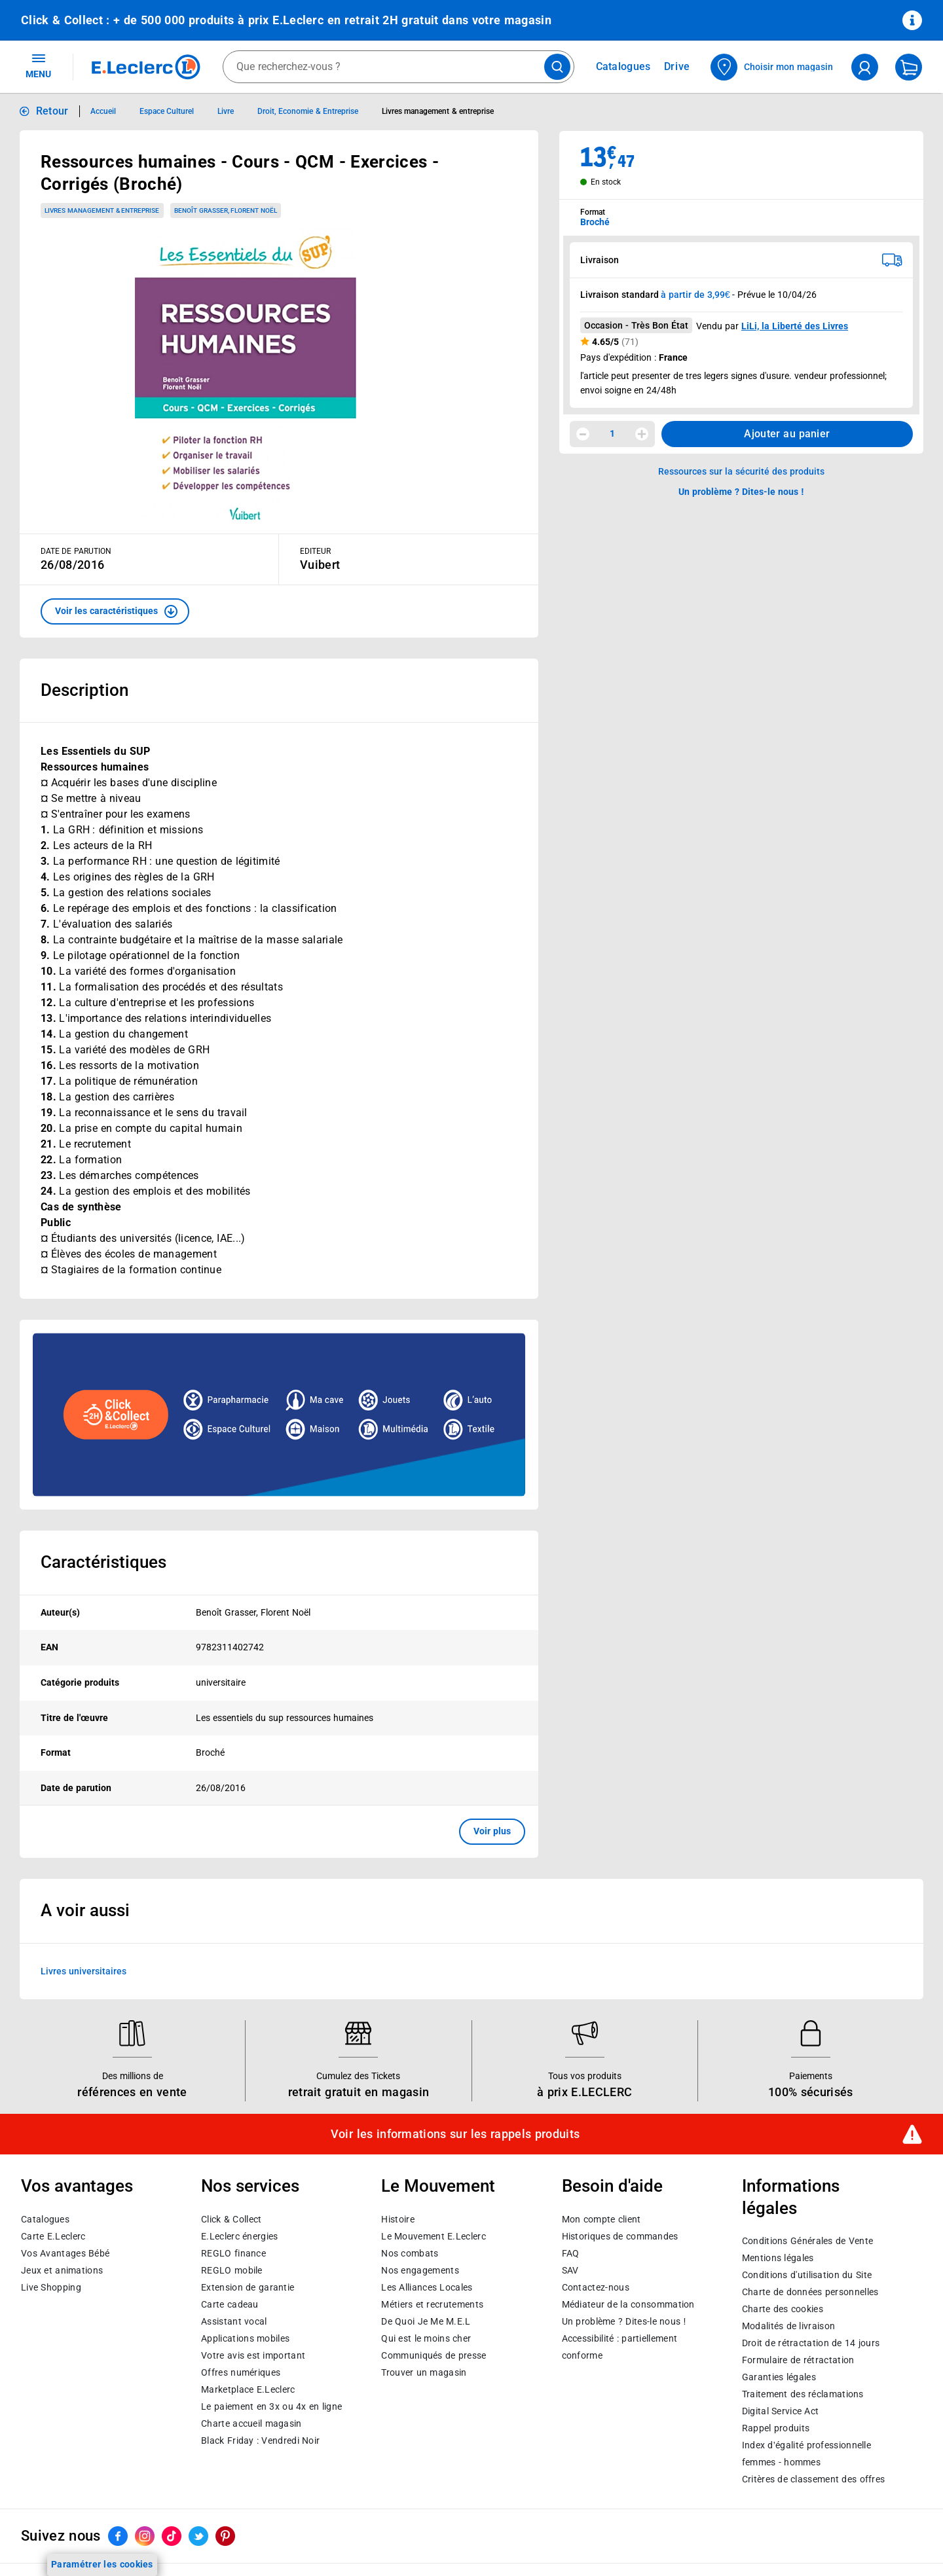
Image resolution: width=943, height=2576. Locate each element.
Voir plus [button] (492, 1831)
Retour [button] (52, 111)
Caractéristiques (103, 1562)
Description (84, 690)
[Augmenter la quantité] (641, 434)
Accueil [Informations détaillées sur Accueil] (103, 111)
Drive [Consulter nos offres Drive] (677, 66)
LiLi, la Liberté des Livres (794, 326)
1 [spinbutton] (612, 433)
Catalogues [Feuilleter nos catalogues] (623, 67)
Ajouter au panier (787, 433)
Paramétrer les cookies (102, 2564)
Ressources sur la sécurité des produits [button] (741, 471)
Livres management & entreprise (102, 210)
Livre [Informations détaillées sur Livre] (225, 111)
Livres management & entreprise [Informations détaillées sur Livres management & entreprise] (438, 111)
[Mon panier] (908, 67)
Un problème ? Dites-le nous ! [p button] (741, 491)
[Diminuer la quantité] (582, 434)
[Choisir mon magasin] (772, 67)
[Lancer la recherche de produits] (557, 67)
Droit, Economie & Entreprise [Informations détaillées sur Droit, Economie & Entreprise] (307, 111)
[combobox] (398, 66)
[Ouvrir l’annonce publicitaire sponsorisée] (279, 1415)
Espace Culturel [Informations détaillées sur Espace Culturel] (166, 111)
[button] (115, 611)
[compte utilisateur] (864, 67)
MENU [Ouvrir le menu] (38, 65)
